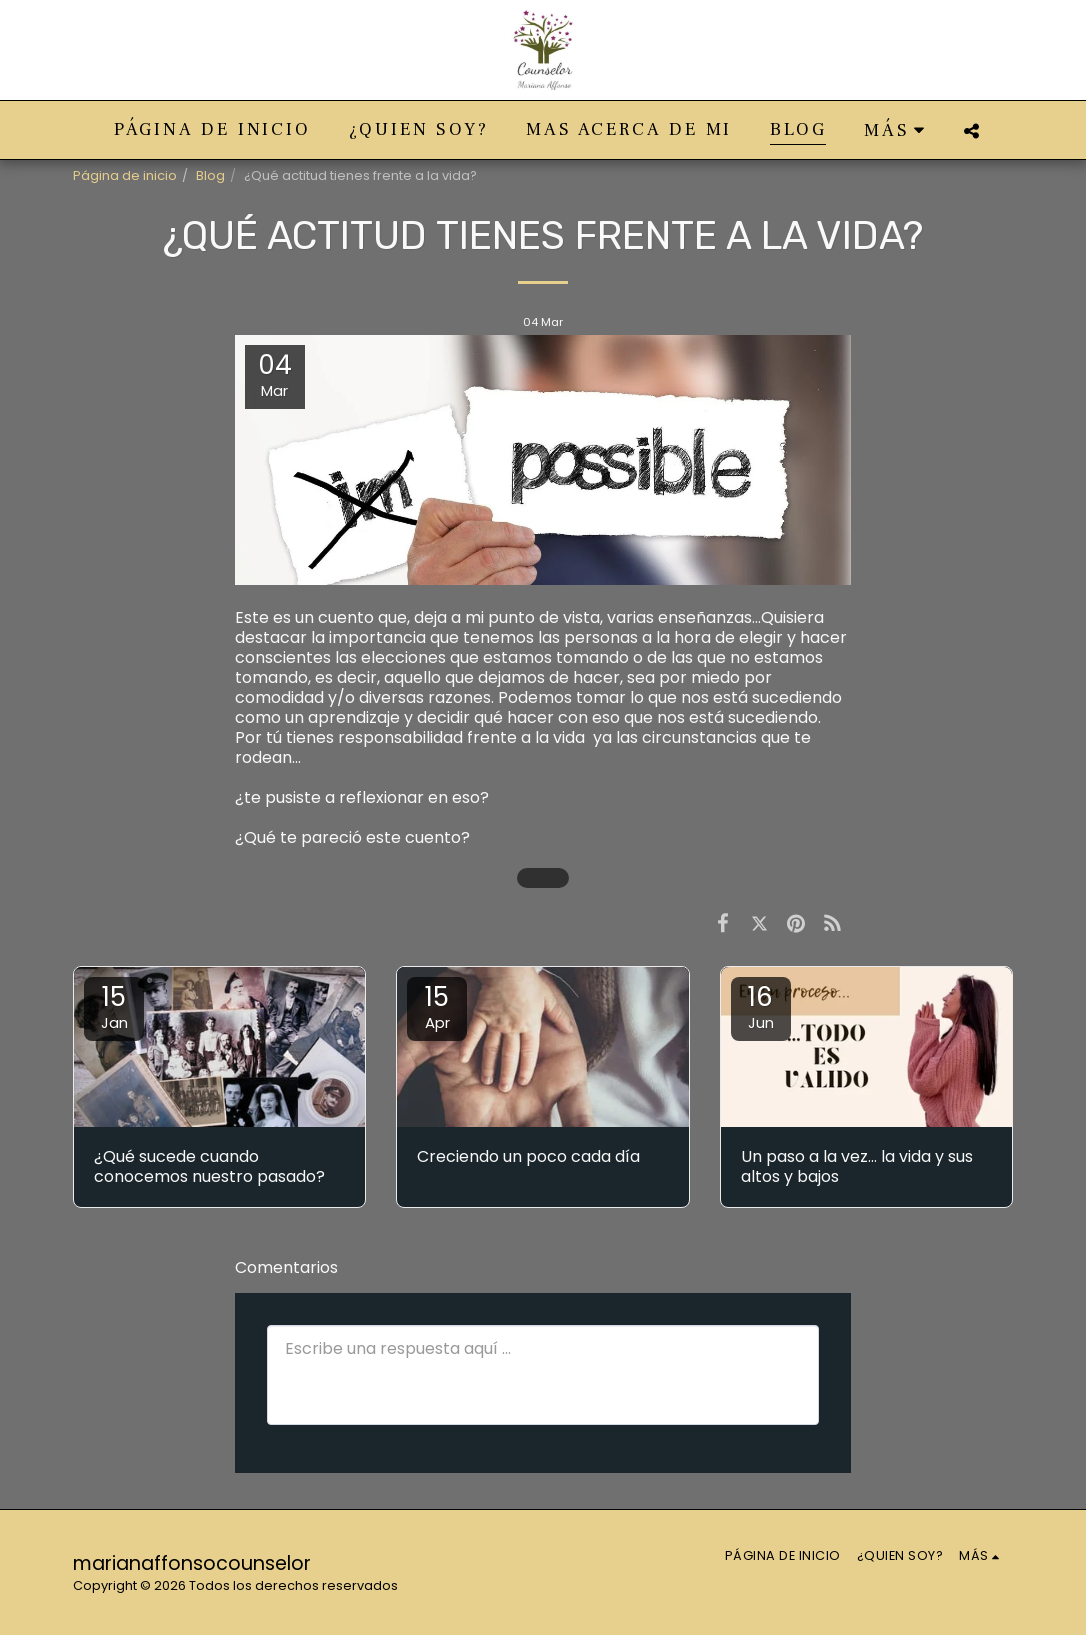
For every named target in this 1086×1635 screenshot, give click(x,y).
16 (761, 1006)
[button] (971, 130)
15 (114, 1006)
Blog (210, 175)
